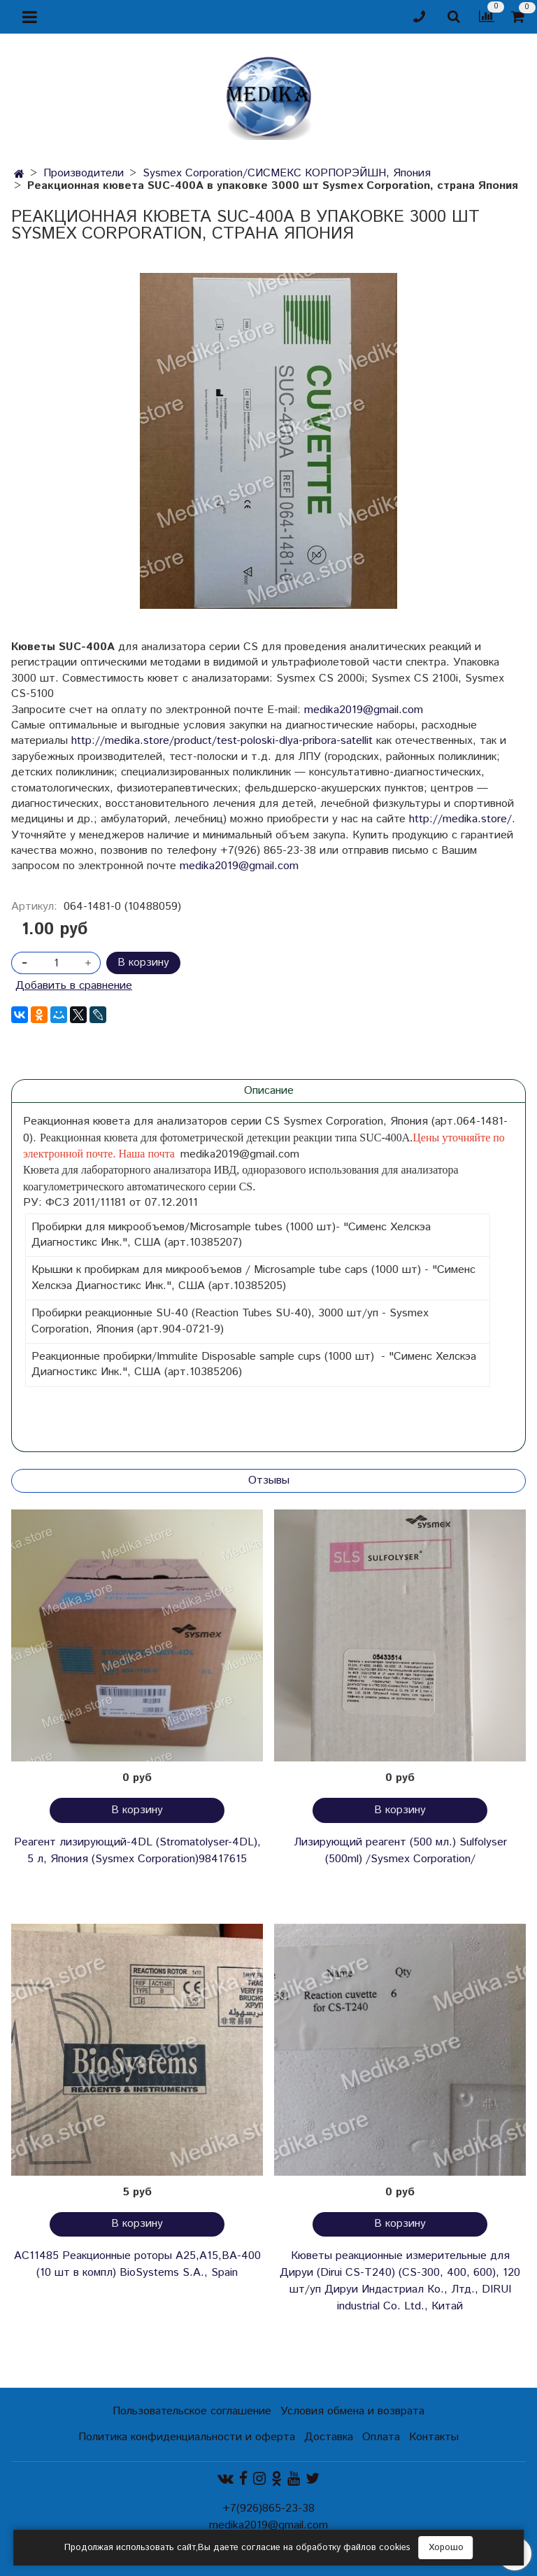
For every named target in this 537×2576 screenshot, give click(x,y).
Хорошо (446, 2547)
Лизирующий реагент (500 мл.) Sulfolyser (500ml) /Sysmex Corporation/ (400, 1850)
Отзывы (268, 1480)
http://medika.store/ (460, 819)
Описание (269, 1091)
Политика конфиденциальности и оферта (186, 2437)
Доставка (328, 2437)
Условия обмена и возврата (352, 2411)
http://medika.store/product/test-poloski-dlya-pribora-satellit (222, 741)
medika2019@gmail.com (363, 710)
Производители (83, 173)
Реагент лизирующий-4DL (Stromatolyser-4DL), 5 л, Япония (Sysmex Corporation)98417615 (137, 1850)
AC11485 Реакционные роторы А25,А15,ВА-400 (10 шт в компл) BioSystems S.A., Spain (137, 2264)
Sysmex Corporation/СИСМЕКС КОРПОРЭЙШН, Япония (287, 173)
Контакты (434, 2437)
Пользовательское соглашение (192, 2411)
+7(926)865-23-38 (268, 2508)
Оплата (381, 2437)
